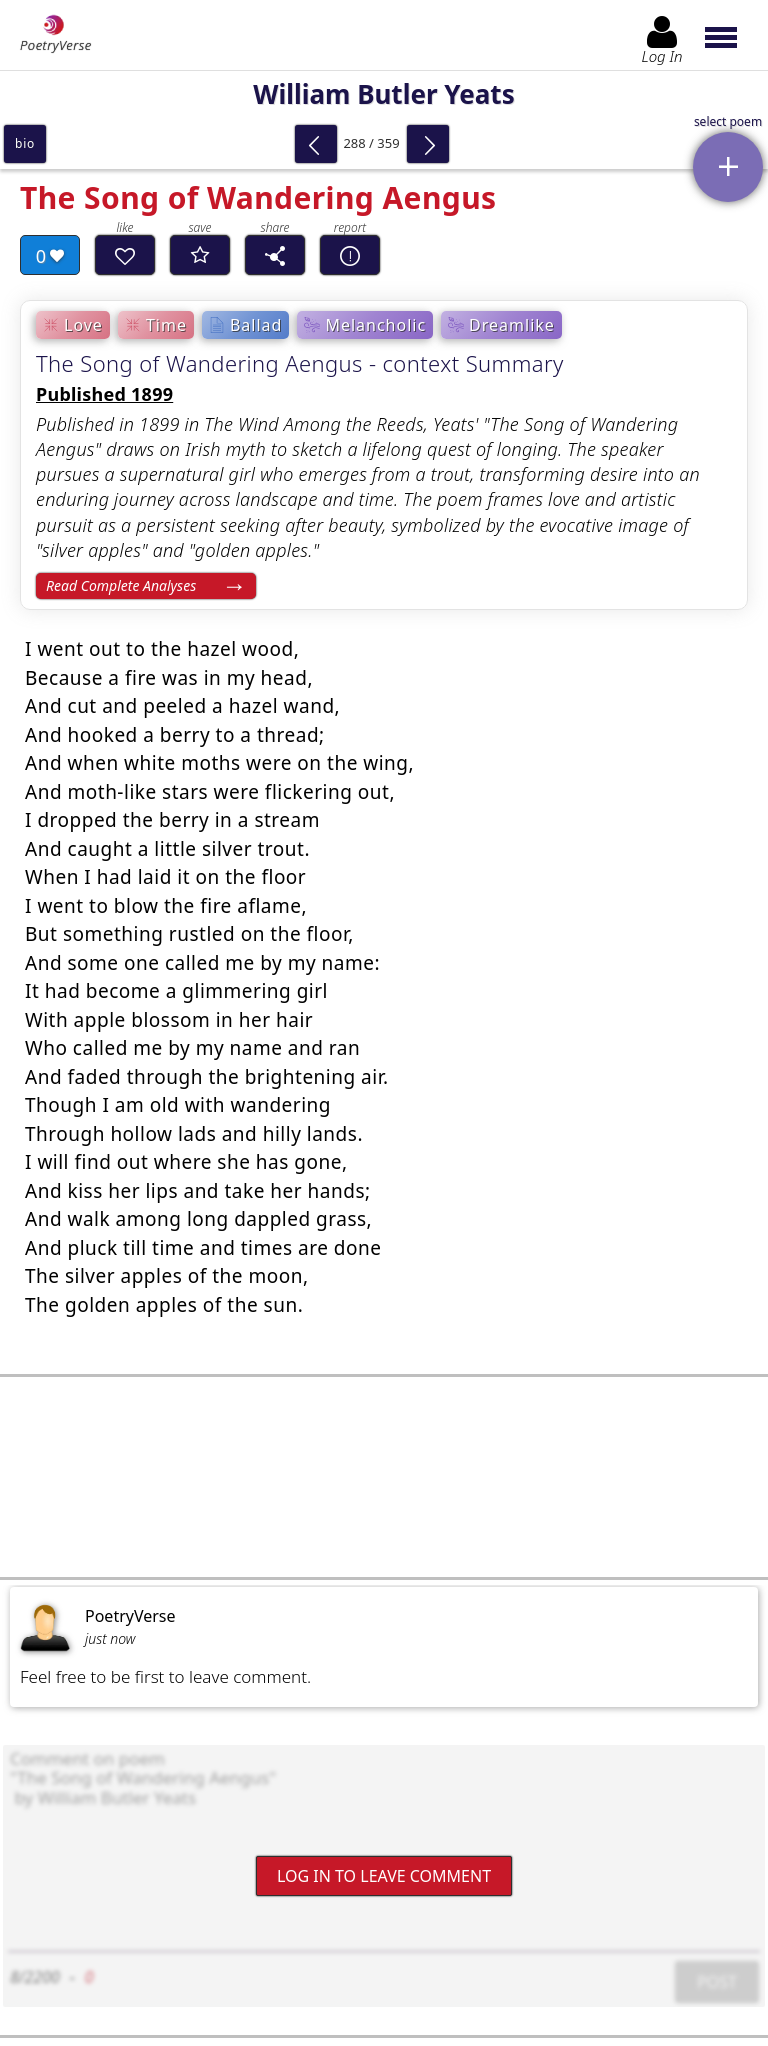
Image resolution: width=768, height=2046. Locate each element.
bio (25, 143)
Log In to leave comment (384, 1875)
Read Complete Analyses (121, 585)
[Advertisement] (384, 1477)
